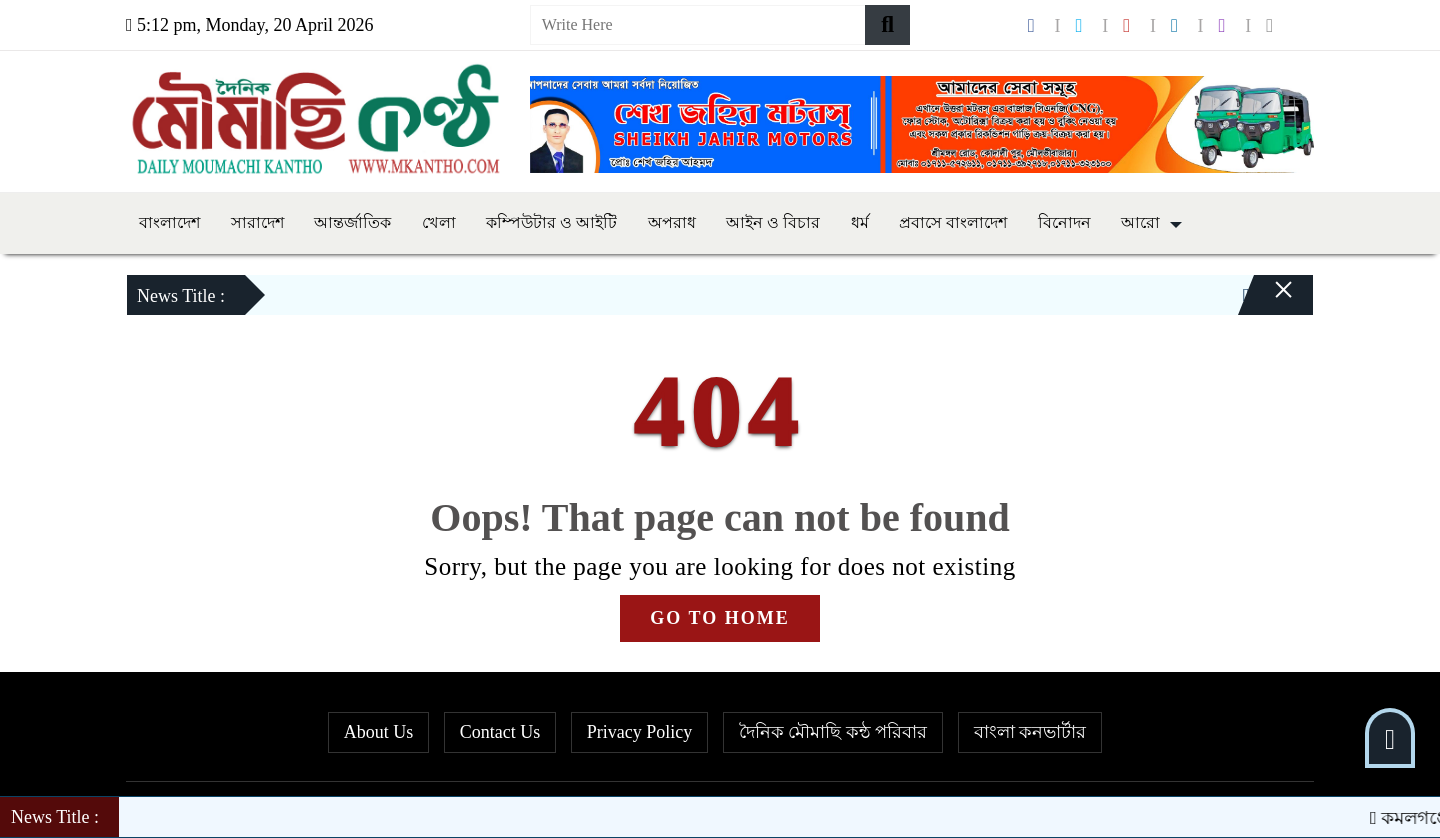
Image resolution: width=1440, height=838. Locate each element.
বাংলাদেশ (169, 222)
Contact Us (500, 732)
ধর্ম (860, 222)
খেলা (439, 222)
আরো (1140, 222)
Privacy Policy (640, 732)
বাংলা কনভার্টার (1030, 732)
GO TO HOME (719, 618)
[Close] (1266, 300)
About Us (379, 732)
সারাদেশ (257, 222)
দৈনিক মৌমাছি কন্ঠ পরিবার (833, 732)
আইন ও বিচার (773, 222)
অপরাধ (672, 222)
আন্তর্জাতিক (352, 222)
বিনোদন (1064, 222)
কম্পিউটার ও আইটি (551, 222)
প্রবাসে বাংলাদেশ (953, 222)
